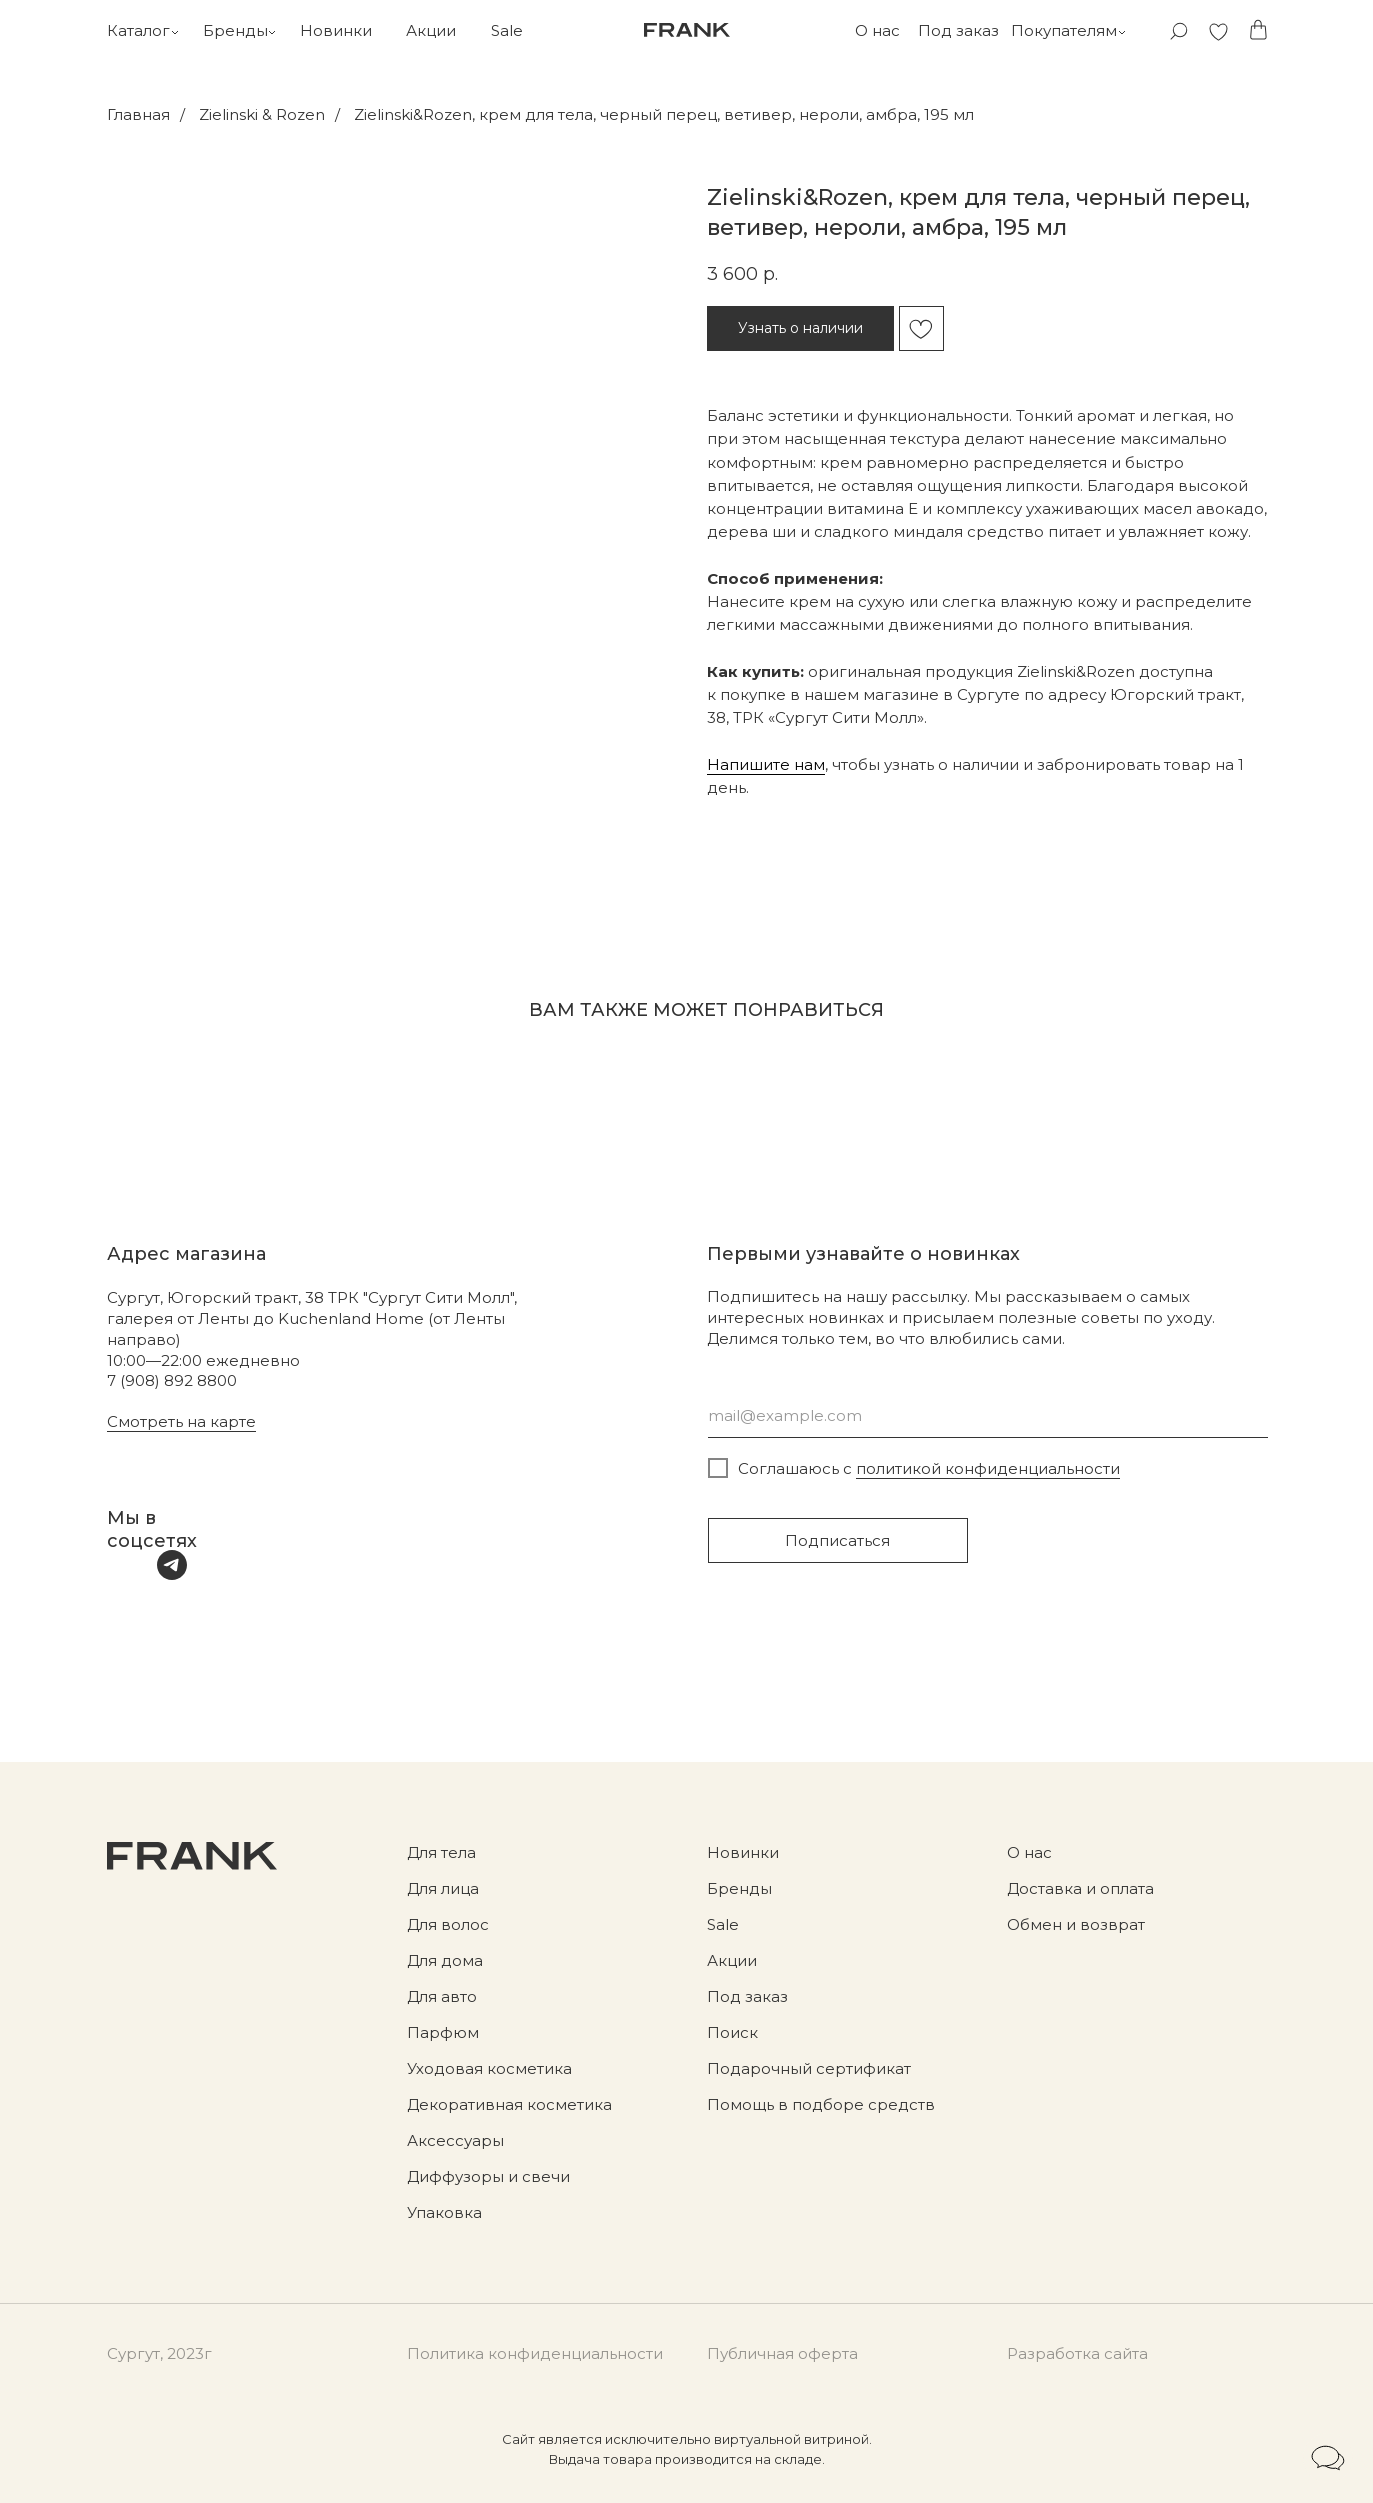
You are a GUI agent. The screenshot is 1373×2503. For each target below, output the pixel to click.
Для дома (445, 1960)
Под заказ (958, 30)
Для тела (441, 1852)
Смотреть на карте (181, 1421)
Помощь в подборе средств (821, 2104)
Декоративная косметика (509, 2104)
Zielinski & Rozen (262, 114)
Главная (138, 114)
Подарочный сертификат (809, 2068)
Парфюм (443, 2032)
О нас (877, 30)
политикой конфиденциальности (988, 1468)
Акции (431, 30)
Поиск (732, 2032)
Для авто (442, 1996)
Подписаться (837, 1540)
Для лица (443, 1888)
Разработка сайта (1077, 2353)
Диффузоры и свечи (488, 2176)
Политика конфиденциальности (535, 2353)
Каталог (138, 30)
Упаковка (444, 2212)
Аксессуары (455, 2140)
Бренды (235, 30)
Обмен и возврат (1076, 1924)
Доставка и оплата (1080, 1888)
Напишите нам (766, 764)
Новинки (336, 30)
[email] (988, 1415)
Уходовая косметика (489, 2068)
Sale (507, 30)
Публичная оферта (782, 2353)
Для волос (448, 1924)
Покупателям (1064, 30)
